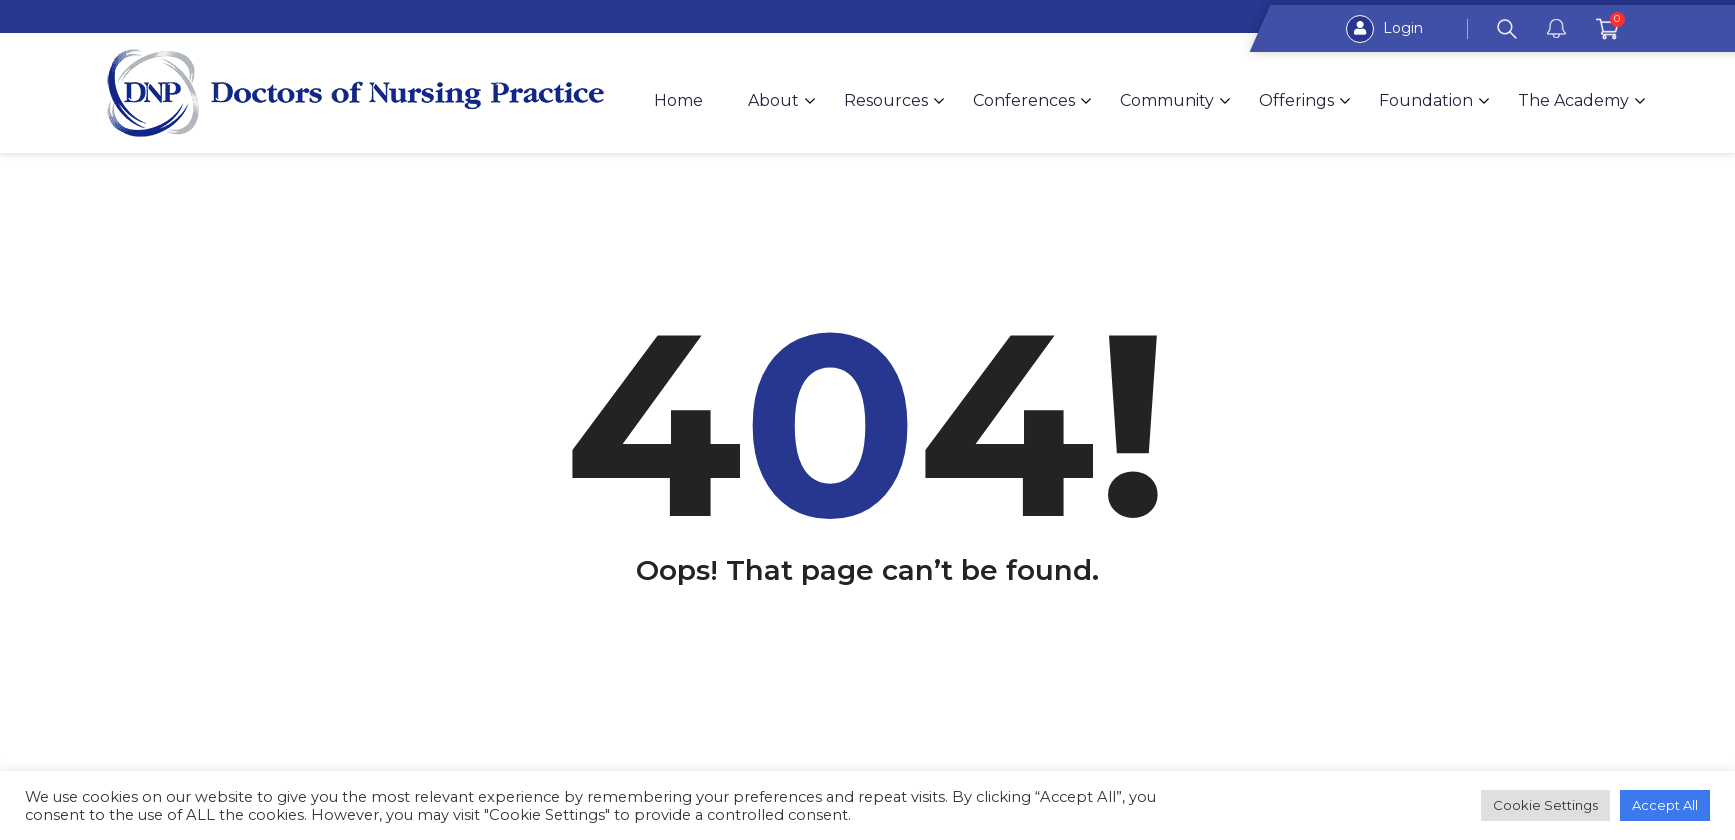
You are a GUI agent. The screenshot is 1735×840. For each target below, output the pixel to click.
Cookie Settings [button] (1545, 805)
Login (1384, 29)
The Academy (1573, 100)
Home (678, 100)
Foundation (1426, 100)
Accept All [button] (1665, 805)
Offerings (1296, 100)
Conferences (1024, 100)
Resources (886, 100)
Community (1167, 100)
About (773, 100)
